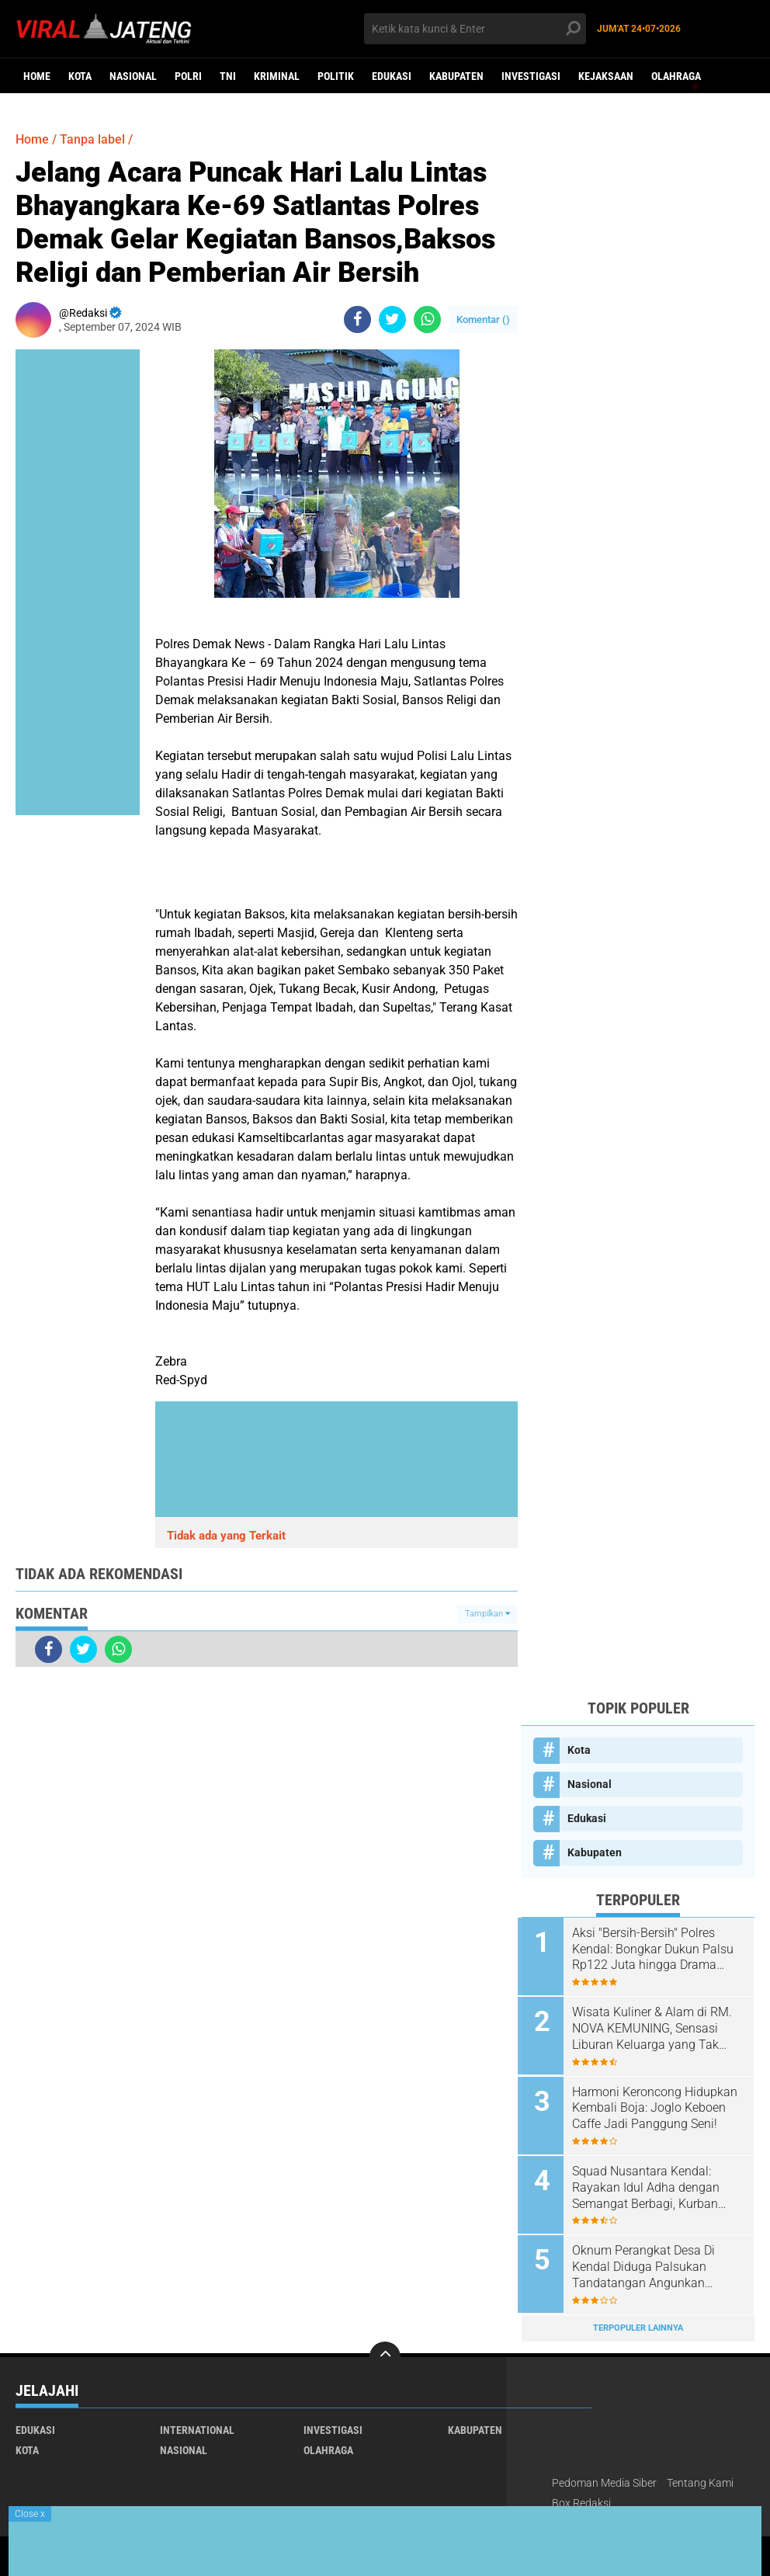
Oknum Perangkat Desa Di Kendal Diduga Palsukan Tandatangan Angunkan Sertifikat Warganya (647, 2263)
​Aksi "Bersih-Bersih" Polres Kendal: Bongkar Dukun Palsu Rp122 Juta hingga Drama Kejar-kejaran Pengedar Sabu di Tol (656, 1949)
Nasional (133, 76)
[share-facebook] (357, 319)
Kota (80, 76)
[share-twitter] (392, 319)
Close (30, 2513)
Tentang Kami (700, 2477)
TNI (228, 76)
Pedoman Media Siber (604, 2477)
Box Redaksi (581, 2497)
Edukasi (391, 76)
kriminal (277, 76)
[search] (475, 28)
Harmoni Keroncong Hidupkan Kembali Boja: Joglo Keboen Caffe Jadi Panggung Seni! (658, 2106)
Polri (188, 76)
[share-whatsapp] (427, 319)
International (197, 2424)
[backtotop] (385, 2351)
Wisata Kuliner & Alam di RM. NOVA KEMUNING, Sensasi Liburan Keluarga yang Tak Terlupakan (656, 2028)
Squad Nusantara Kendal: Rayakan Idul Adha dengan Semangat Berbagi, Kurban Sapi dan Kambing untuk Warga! (649, 2185)
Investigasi (530, 76)
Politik (335, 76)
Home (36, 76)
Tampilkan (487, 1614)
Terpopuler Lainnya (638, 2322)
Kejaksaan (605, 76)
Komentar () (483, 319)
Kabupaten (456, 76)
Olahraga (676, 76)
